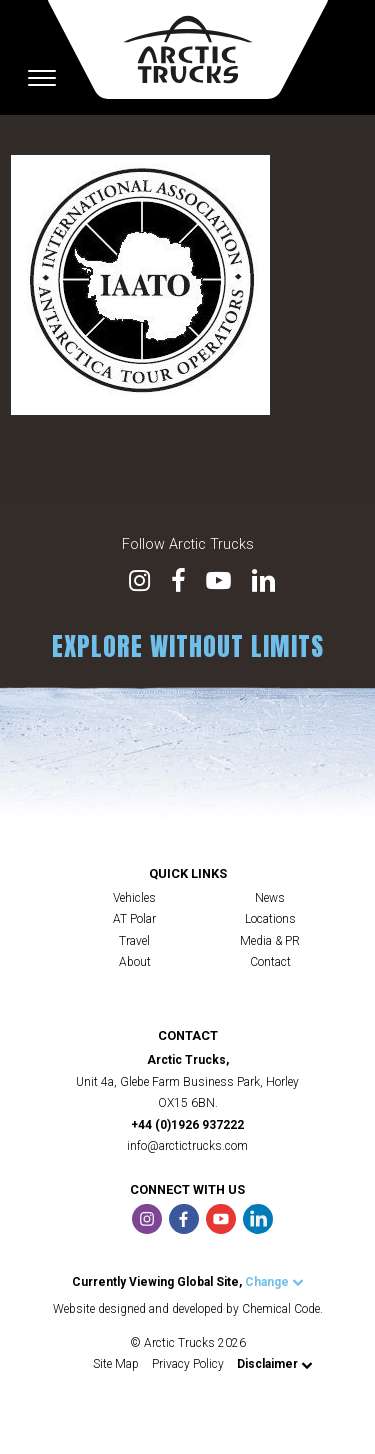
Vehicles (134, 898)
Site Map (116, 1364)
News (270, 898)
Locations (270, 919)
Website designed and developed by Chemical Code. (188, 1309)
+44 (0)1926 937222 (187, 1125)
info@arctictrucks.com (187, 1146)
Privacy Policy (188, 1364)
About (135, 962)
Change (274, 1282)
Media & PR (270, 941)
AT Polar (134, 919)
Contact (270, 962)
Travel (134, 941)
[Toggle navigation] (42, 78)
